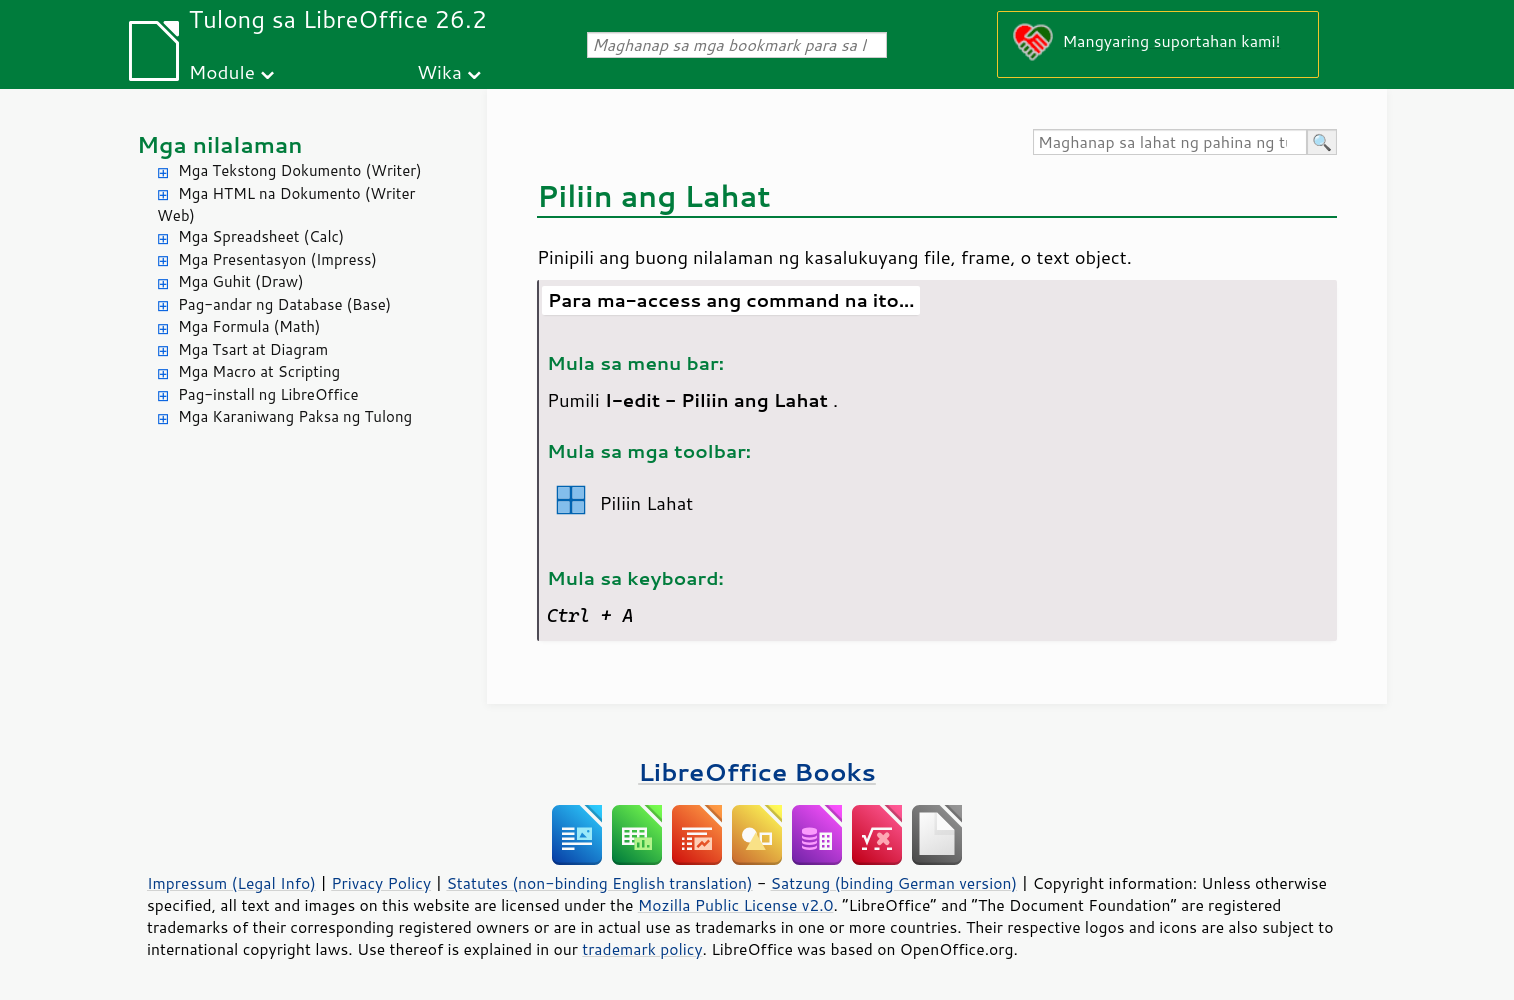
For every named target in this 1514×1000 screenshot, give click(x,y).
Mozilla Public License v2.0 (736, 905)
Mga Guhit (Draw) (241, 281)
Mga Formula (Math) (249, 326)
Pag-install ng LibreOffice (268, 394)
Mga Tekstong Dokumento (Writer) (300, 170)
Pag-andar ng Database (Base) (284, 304)
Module (222, 71)
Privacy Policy (381, 883)
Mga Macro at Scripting (259, 371)
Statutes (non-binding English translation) (599, 883)
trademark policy (642, 949)
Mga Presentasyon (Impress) (277, 259)
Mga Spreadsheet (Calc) (261, 236)
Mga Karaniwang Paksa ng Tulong (295, 416)
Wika (439, 71)
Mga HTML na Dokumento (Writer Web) (286, 205)
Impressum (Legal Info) (231, 883)
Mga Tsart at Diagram (253, 349)
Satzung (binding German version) (894, 883)
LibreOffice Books (757, 771)
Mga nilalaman (220, 144)
